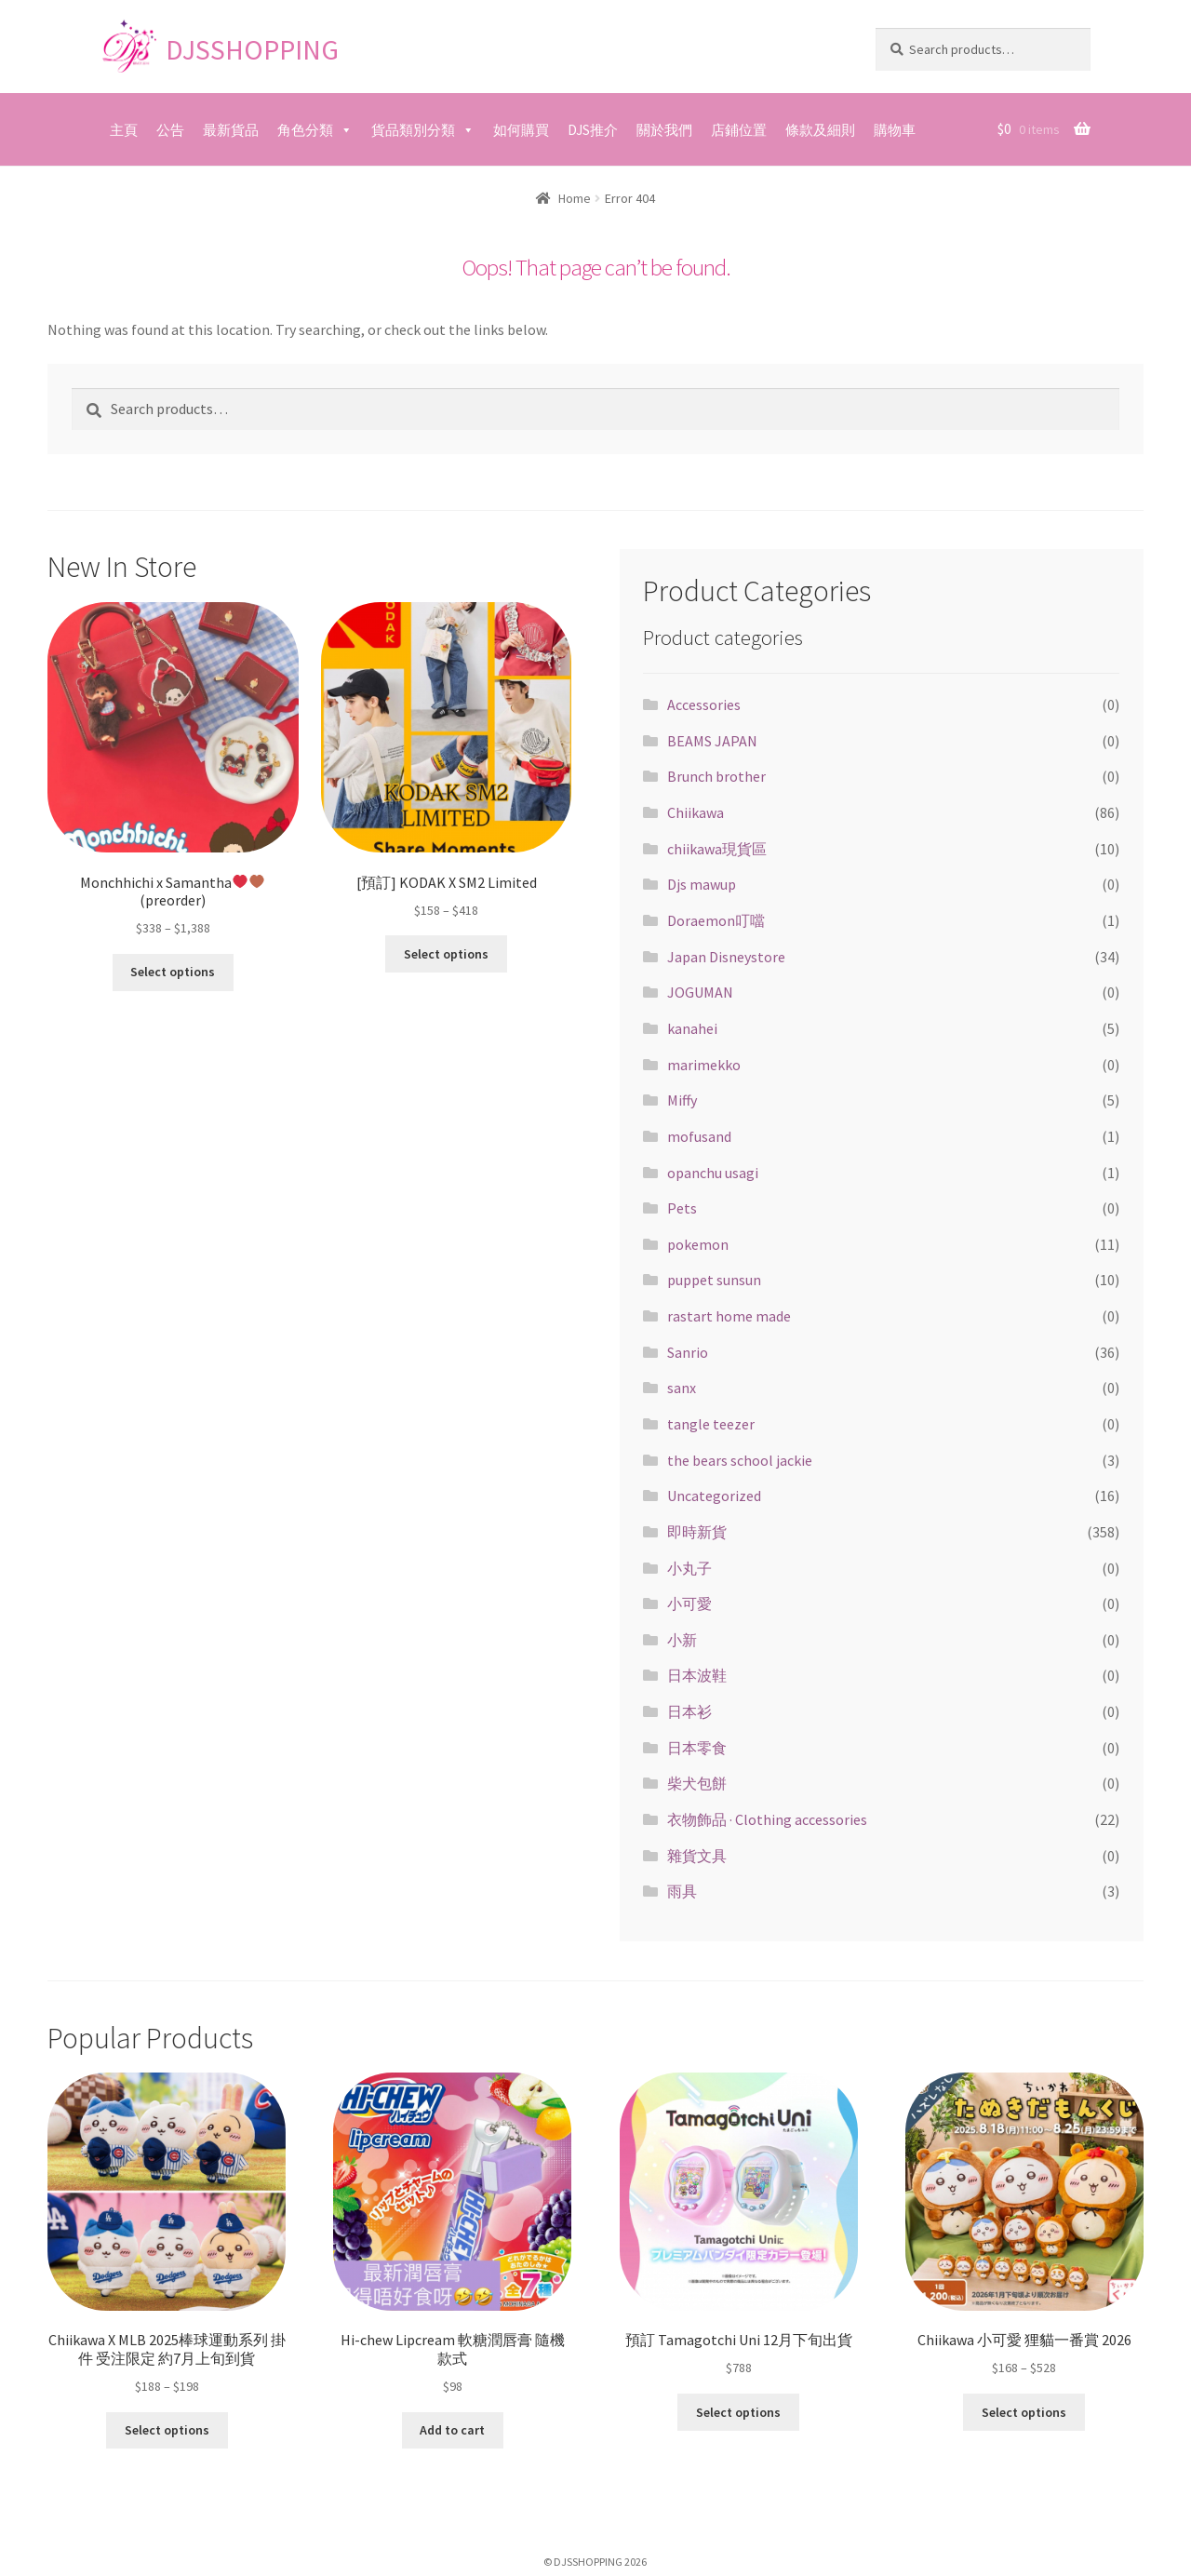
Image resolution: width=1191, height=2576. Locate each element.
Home (574, 198)
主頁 (124, 130)
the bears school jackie (739, 1460)
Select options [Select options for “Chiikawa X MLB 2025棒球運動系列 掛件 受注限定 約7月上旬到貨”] (167, 2430)
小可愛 (689, 1603)
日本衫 (689, 1711)
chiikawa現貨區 (717, 848)
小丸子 (689, 1568)
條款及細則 (820, 130)
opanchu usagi (712, 1172)
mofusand (699, 1136)
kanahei (692, 1028)
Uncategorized (714, 1495)
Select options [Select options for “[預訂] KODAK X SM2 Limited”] (446, 954)
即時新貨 (697, 1532)
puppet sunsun (714, 1279)
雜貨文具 (697, 1855)
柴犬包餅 (697, 1783)
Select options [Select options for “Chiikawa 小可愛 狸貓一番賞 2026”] (1024, 2412)
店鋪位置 (739, 130)
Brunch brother (716, 776)
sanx (681, 1387)
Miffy (682, 1100)
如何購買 (521, 130)
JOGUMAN (700, 992)
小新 (682, 1639)
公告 (170, 130)
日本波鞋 (697, 1675)
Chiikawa (695, 812)
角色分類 (305, 130)
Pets (682, 1208)
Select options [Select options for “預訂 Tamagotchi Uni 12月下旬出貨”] (738, 2412)
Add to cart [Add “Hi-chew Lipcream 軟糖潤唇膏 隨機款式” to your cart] (452, 2430)
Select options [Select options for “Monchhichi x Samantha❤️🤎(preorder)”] (172, 971)
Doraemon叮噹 (716, 920)
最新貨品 (231, 130)
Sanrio (687, 1352)
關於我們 (664, 130)
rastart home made (729, 1316)
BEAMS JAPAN (712, 740)
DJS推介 (593, 130)
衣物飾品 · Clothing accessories (767, 1819)
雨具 (682, 1891)
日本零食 (697, 1747)
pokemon (698, 1244)
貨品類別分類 (413, 130)
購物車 (895, 130)
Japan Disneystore (726, 956)
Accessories (704, 704)
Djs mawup (701, 884)
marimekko (704, 1064)
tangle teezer (711, 1424)
